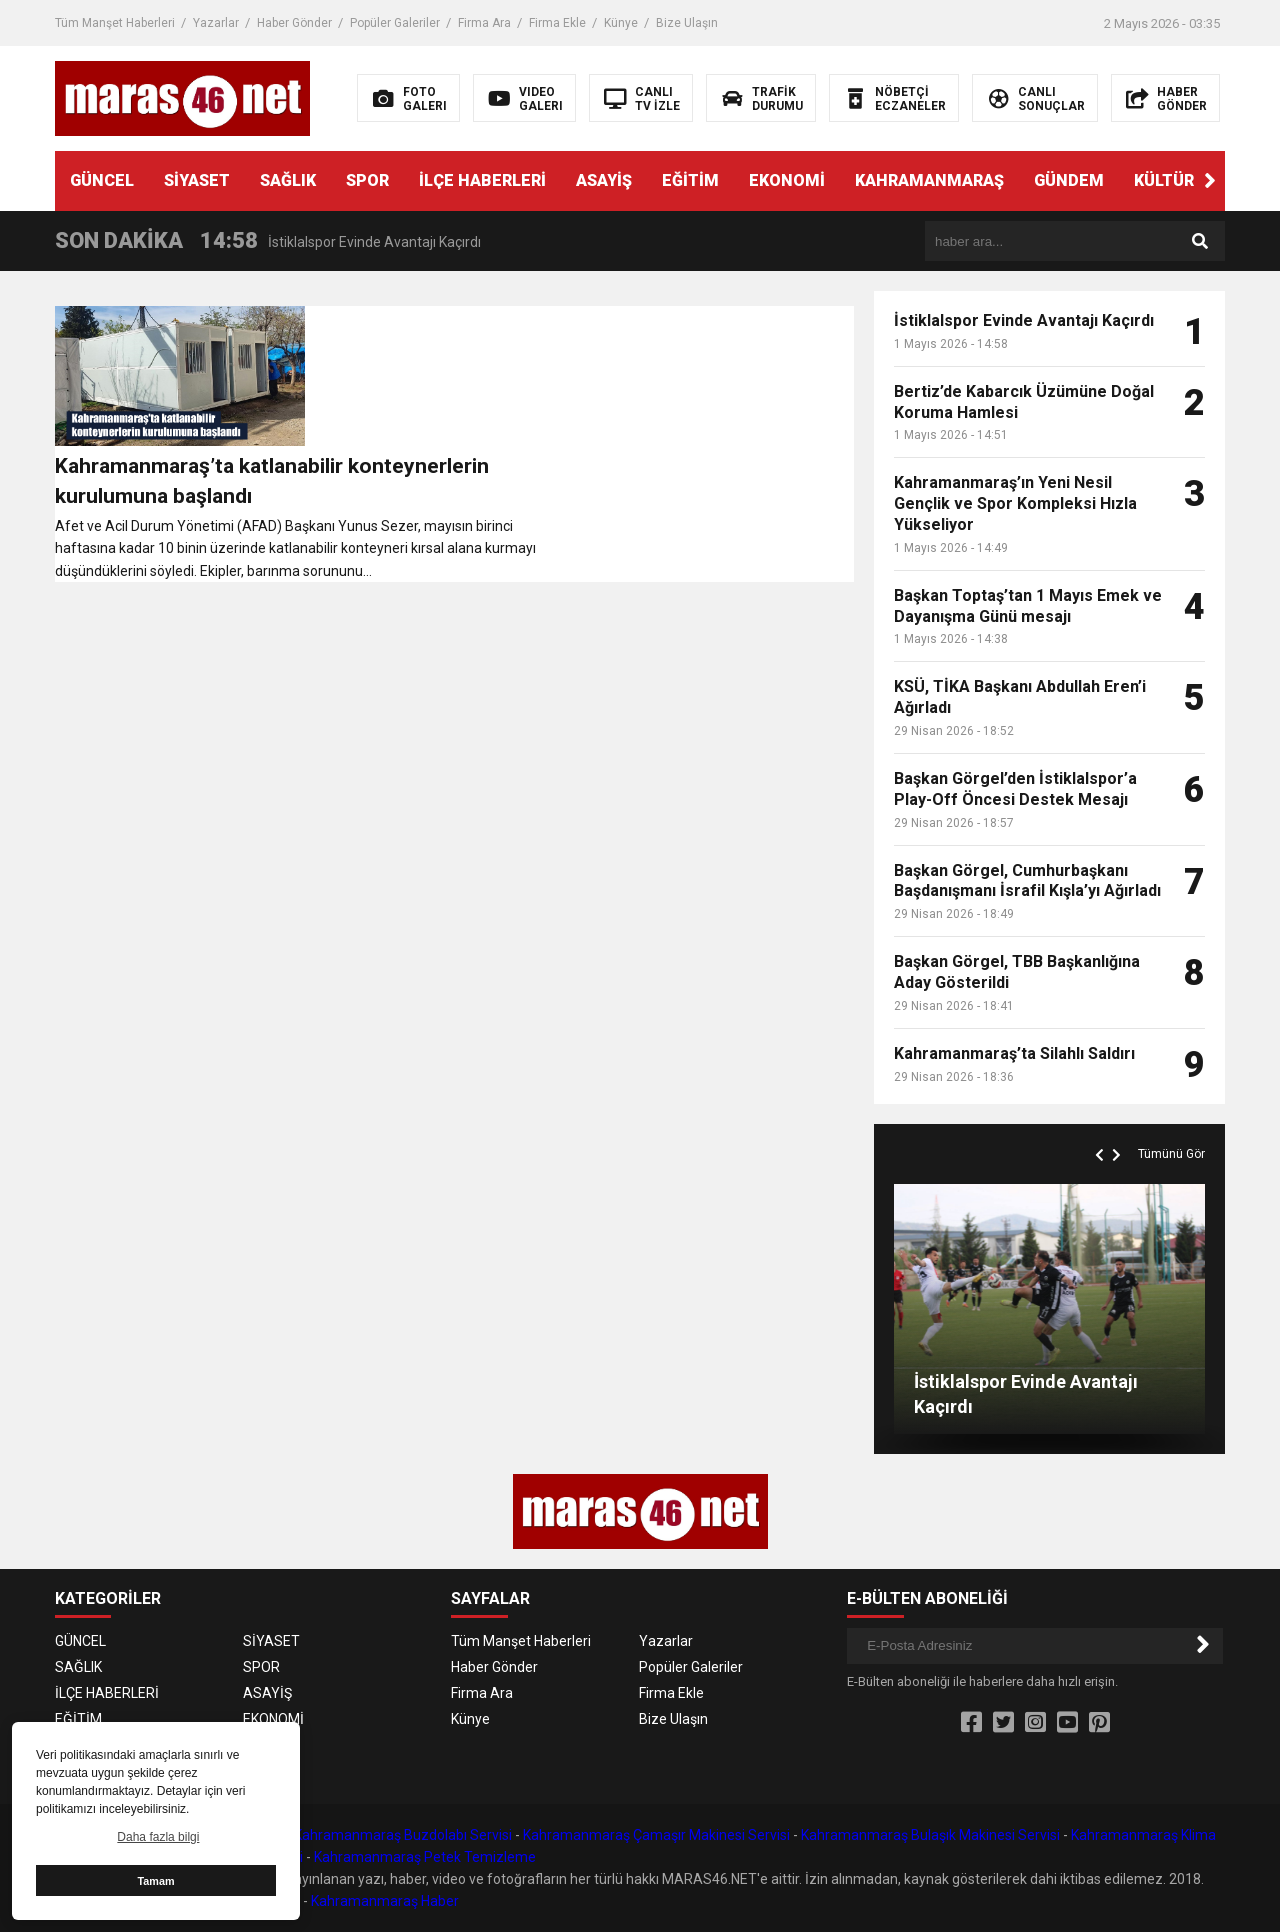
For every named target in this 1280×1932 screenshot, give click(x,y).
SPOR (367, 180)
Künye (621, 23)
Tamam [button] (155, 1881)
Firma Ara (484, 23)
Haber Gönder (294, 23)
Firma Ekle (557, 23)
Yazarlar (216, 23)
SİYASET (197, 180)
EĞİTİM (690, 180)
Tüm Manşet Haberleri (115, 23)
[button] (1210, 181)
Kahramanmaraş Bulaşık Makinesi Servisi (930, 1835)
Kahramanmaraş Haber (385, 1901)
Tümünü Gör (1171, 1154)
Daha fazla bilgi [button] (158, 1837)
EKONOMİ (787, 180)
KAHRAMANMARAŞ (929, 180)
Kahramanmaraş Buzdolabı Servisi (403, 1835)
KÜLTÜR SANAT (1193, 180)
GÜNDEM (1069, 180)
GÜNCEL (102, 180)
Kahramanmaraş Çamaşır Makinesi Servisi (656, 1835)
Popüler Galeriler (395, 23)
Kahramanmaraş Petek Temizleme (425, 1857)
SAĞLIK (288, 180)
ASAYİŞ (604, 180)
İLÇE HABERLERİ (482, 180)
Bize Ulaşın (687, 23)
